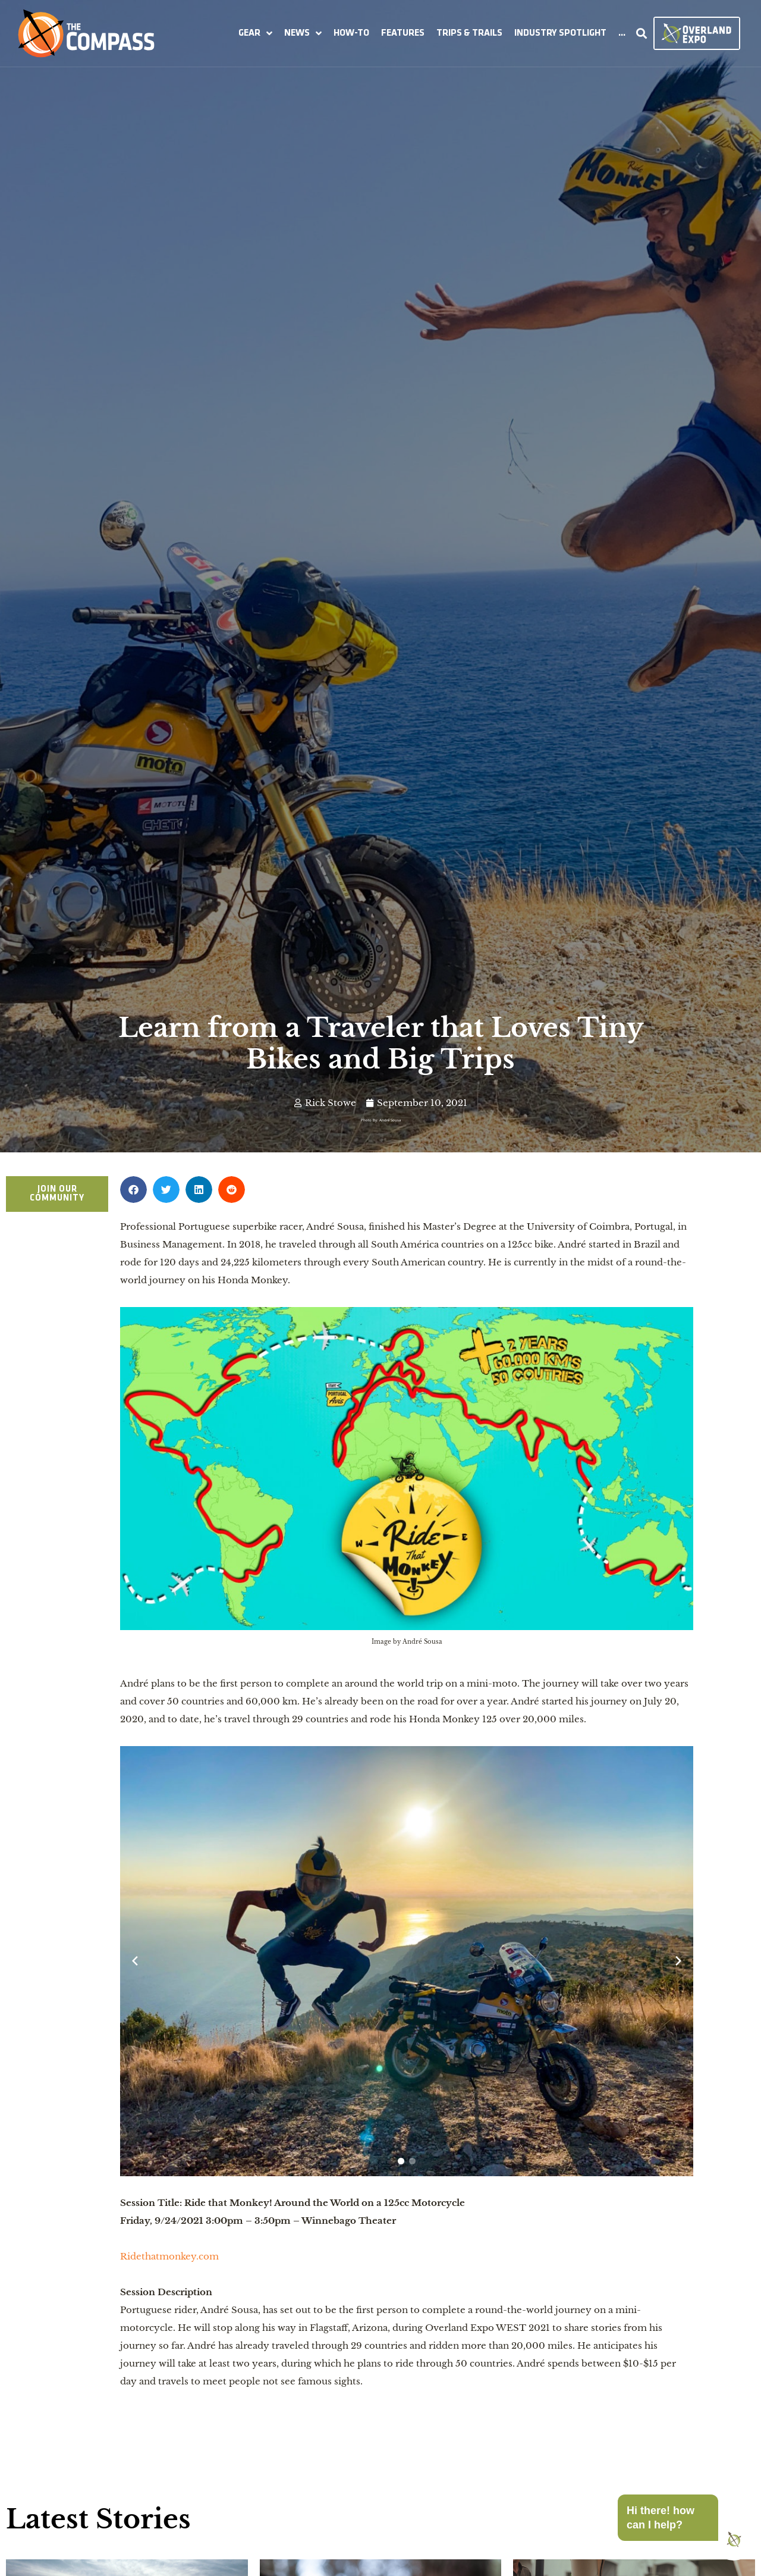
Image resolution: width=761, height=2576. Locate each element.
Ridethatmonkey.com (169, 2256)
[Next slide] (678, 1961)
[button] (255, 33)
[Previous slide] (135, 1961)
